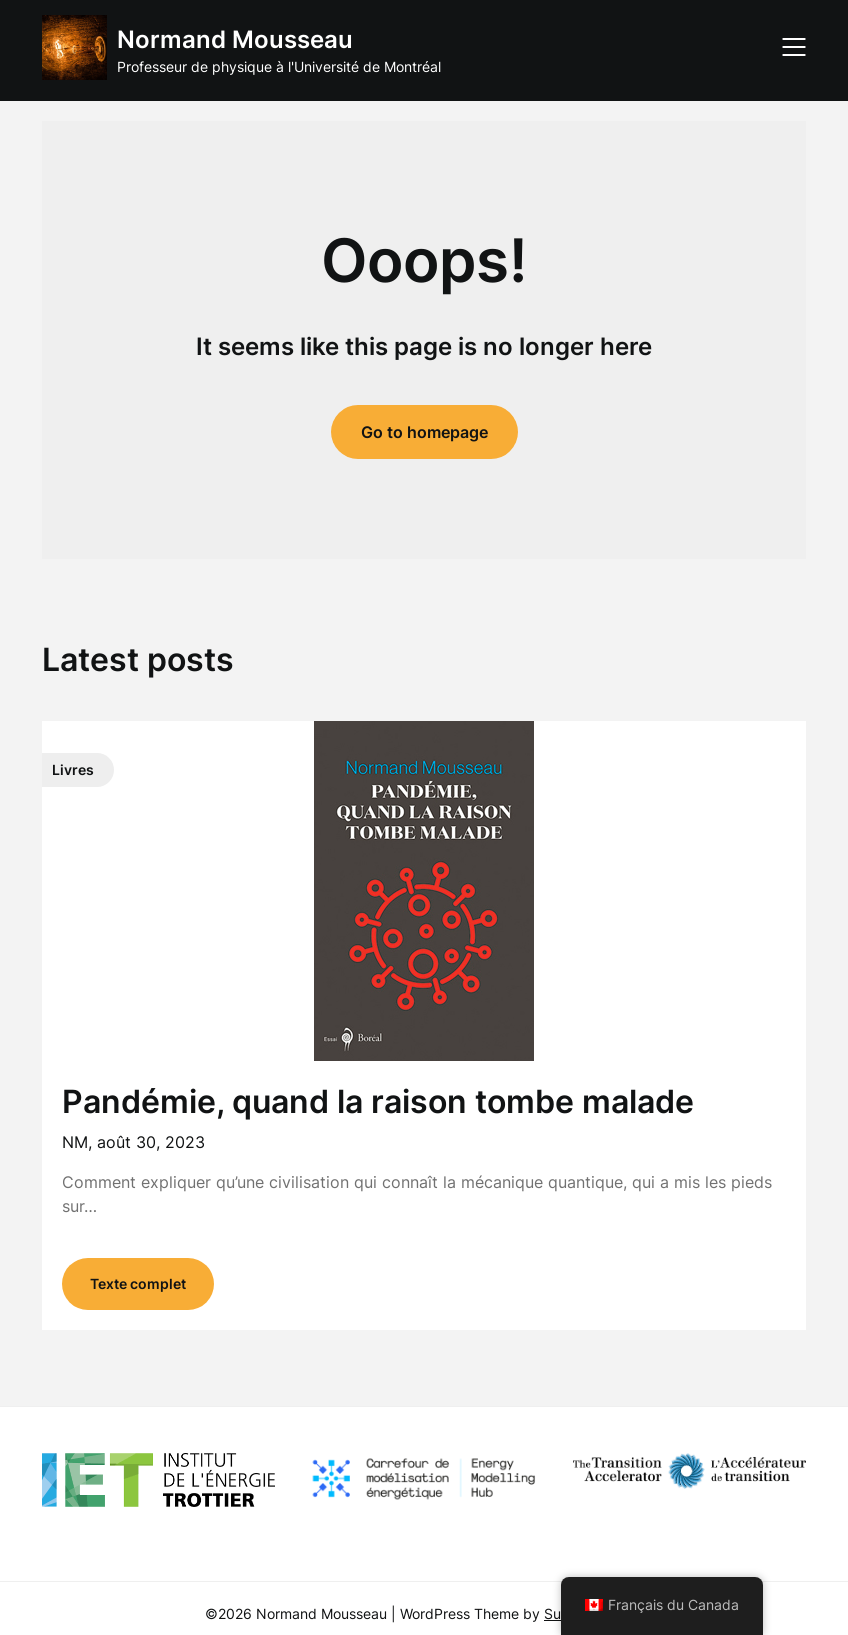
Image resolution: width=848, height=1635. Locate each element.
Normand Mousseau (235, 39)
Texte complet (138, 1283)
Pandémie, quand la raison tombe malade (378, 1101)
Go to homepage (424, 432)
